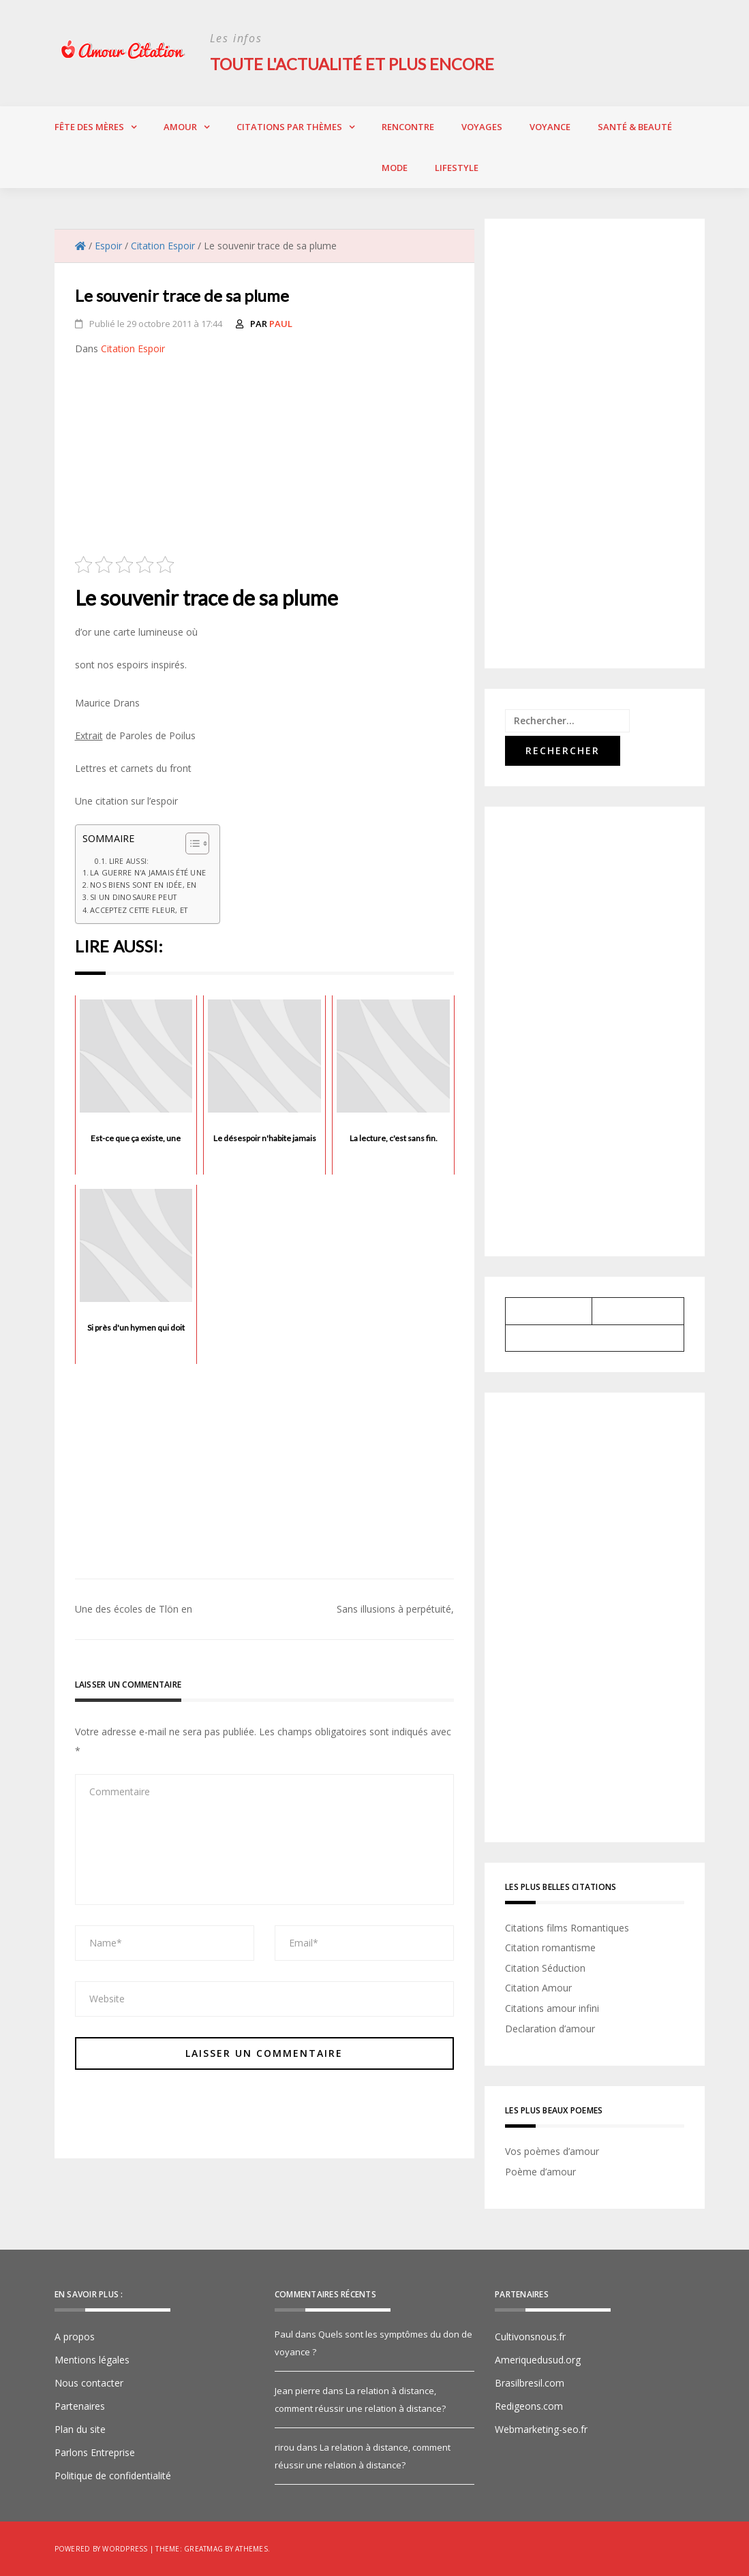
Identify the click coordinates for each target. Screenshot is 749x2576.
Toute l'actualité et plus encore (355, 64)
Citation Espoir (133, 347)
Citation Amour (538, 1987)
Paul (280, 323)
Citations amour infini (552, 2007)
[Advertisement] (265, 459)
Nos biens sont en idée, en (143, 885)
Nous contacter (89, 2382)
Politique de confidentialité (113, 2475)
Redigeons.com (529, 2406)
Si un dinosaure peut (133, 897)
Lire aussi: (129, 860)
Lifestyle (456, 167)
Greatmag (203, 2549)
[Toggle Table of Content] (190, 842)
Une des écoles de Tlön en (133, 1608)
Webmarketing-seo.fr (541, 2429)
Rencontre (408, 126)
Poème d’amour (540, 2170)
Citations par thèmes (289, 126)
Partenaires (80, 2406)
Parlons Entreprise (95, 2452)
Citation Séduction (545, 1967)
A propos (75, 2336)
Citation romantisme (550, 1947)
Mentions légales (92, 2359)
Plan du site (80, 2429)
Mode (395, 167)
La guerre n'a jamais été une (148, 872)
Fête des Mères (89, 126)
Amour (180, 126)
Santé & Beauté (635, 126)
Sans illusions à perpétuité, (395, 1608)
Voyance (550, 126)
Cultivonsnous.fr (530, 2336)
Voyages (481, 126)
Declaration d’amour (550, 2027)
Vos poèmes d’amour (552, 2151)
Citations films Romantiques (567, 1927)
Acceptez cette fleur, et (138, 909)
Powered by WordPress (101, 2549)
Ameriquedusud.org (538, 2359)
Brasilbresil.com (529, 2382)
